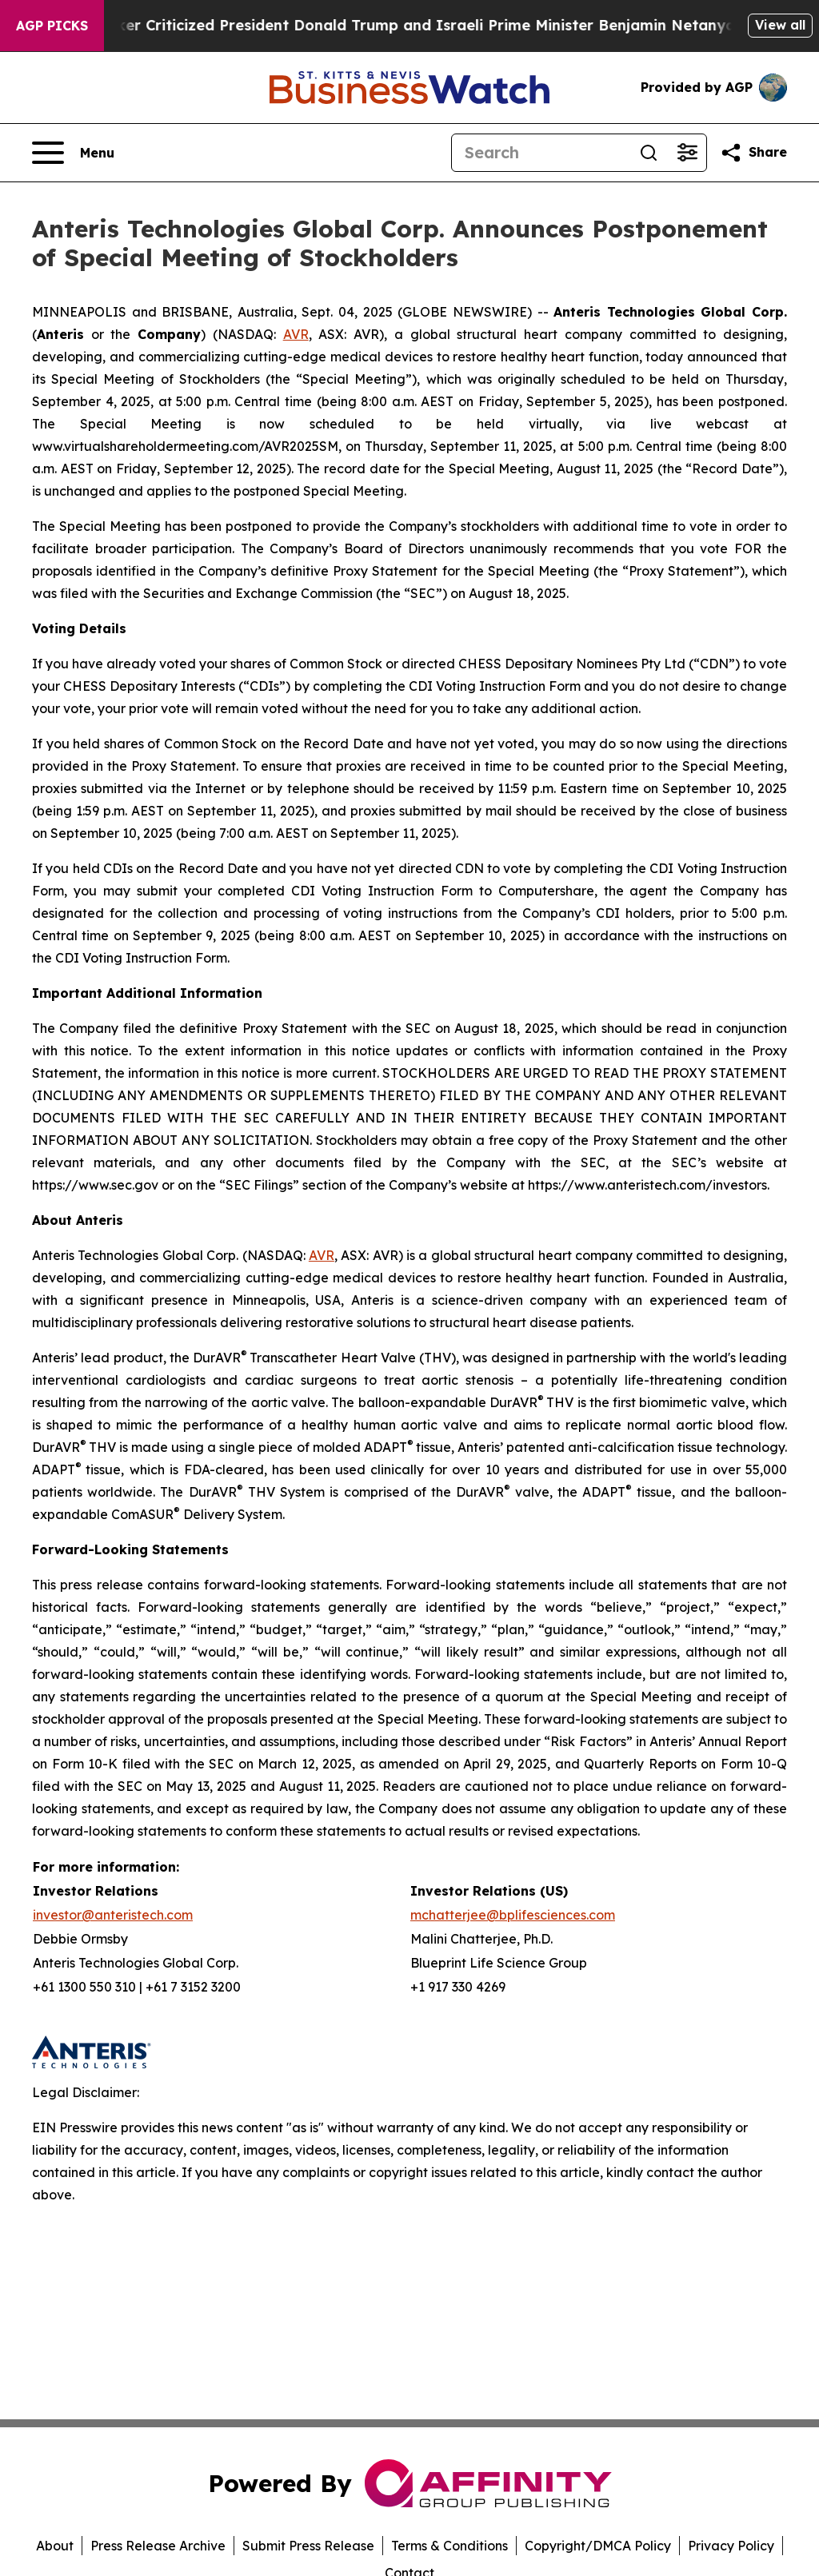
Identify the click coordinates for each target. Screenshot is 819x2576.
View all (780, 25)
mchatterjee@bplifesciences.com (512, 1915)
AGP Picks (52, 26)
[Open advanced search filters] (687, 152)
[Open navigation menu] (73, 153)
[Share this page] (753, 153)
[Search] (540, 152)
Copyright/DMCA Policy (598, 2546)
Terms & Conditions (449, 2546)
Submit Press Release (308, 2546)
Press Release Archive (158, 2546)
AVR (296, 334)
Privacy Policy (731, 2546)
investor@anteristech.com (113, 1915)
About (55, 2546)
